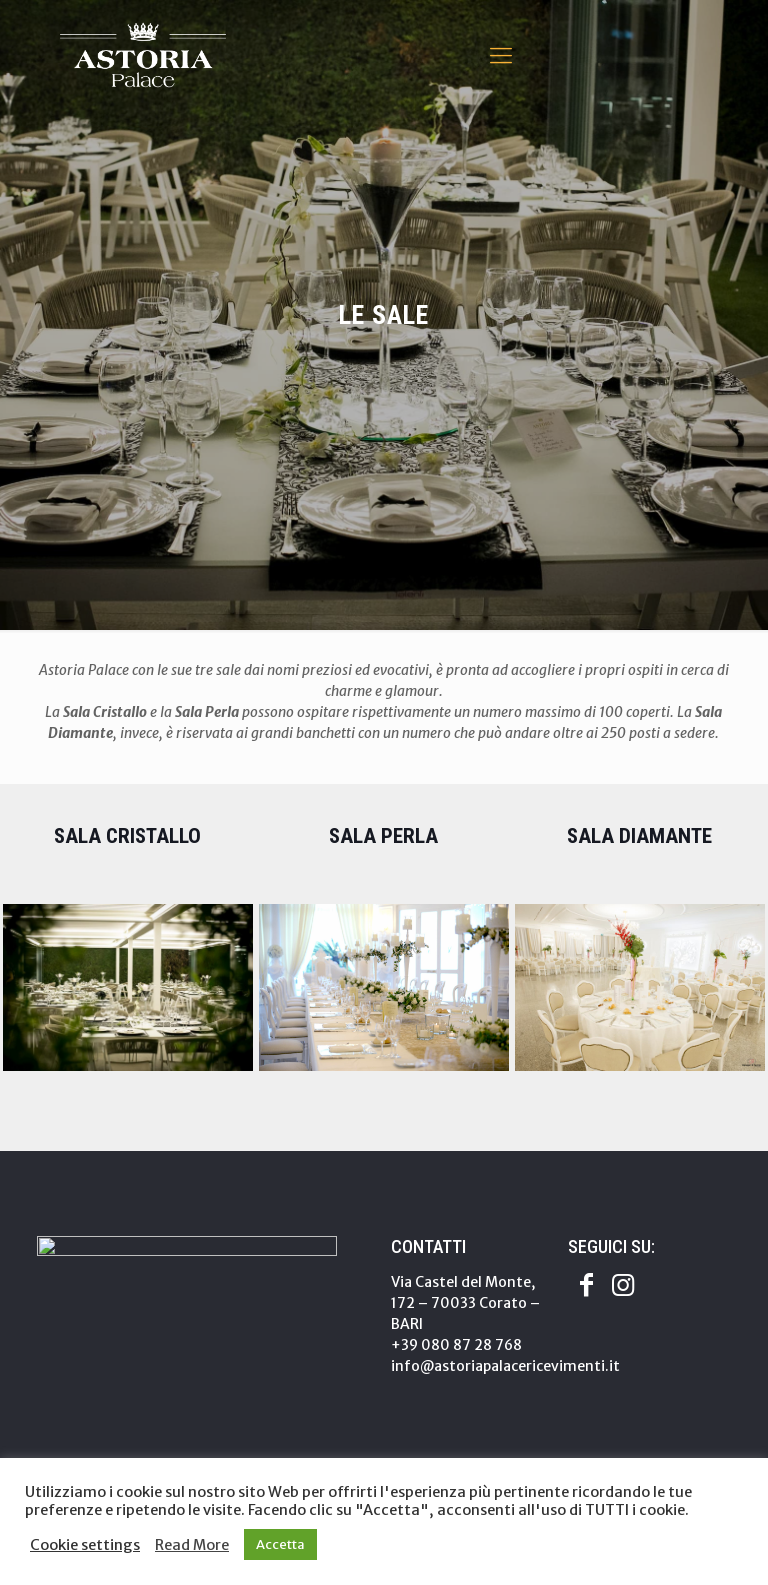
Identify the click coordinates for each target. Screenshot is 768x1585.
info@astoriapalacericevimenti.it (505, 1366)
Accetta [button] (280, 1544)
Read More (192, 1545)
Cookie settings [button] (85, 1545)
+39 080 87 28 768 (456, 1345)
